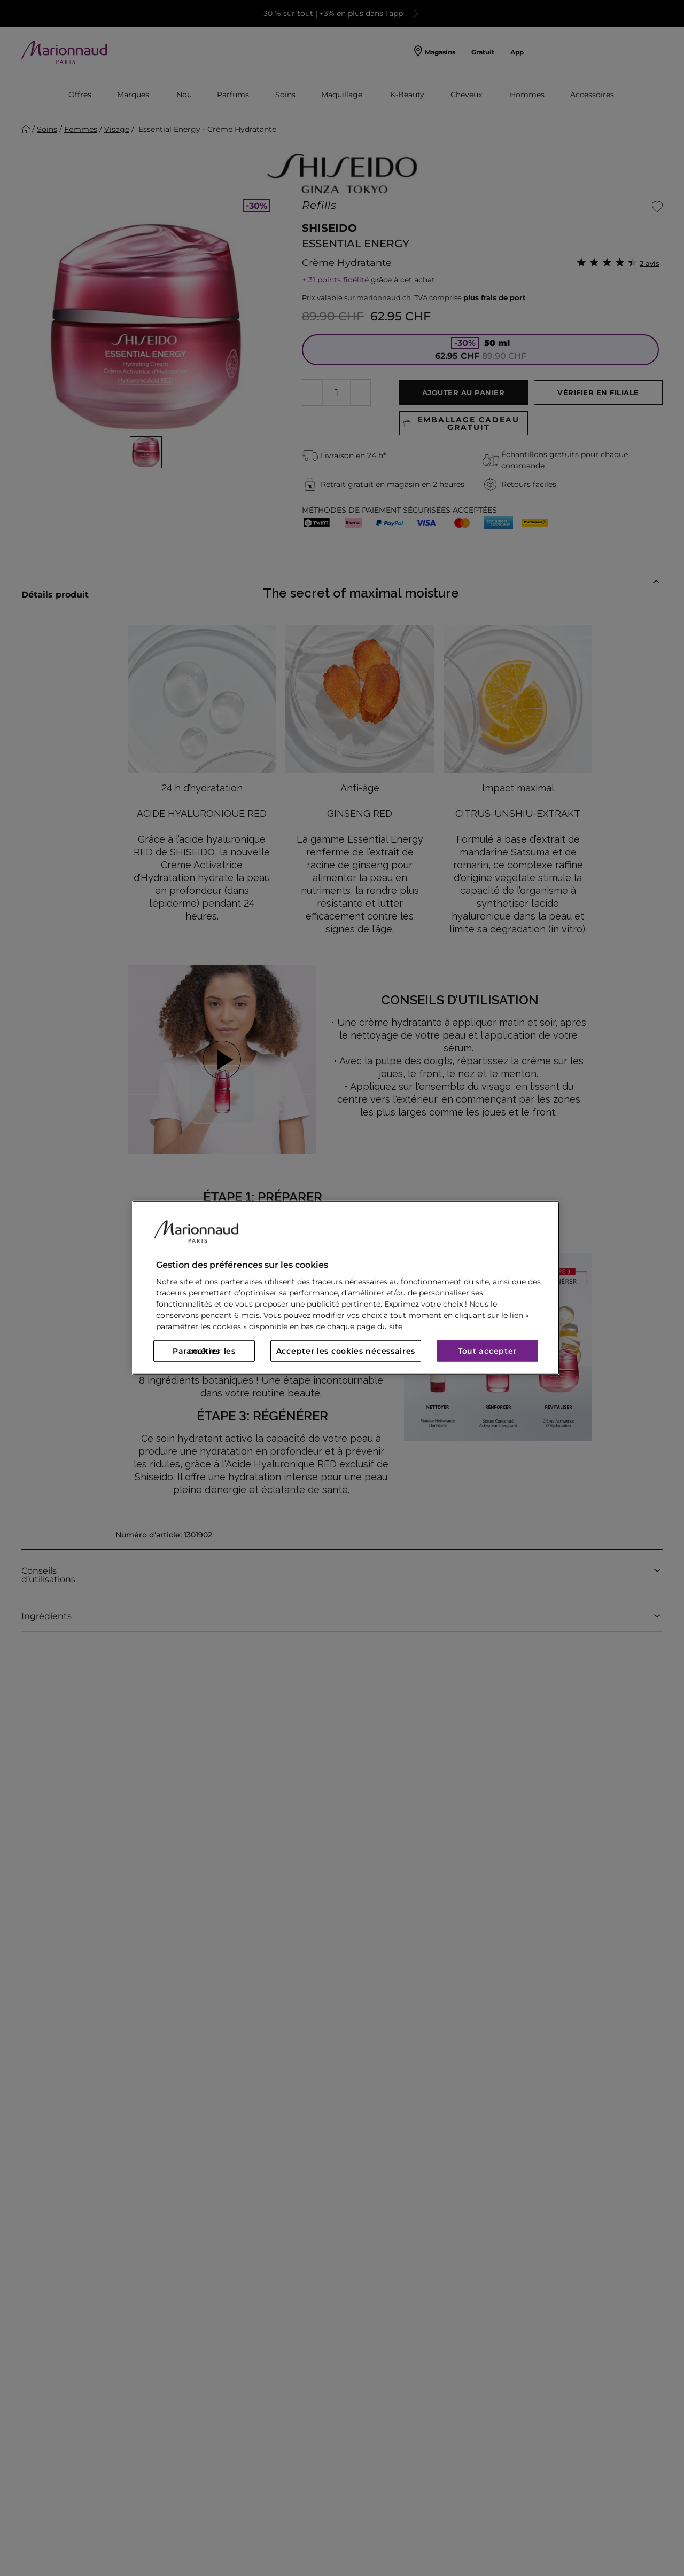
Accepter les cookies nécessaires (345, 1351)
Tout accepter (487, 1351)
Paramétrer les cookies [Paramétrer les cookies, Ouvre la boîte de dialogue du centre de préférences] (204, 1351)
